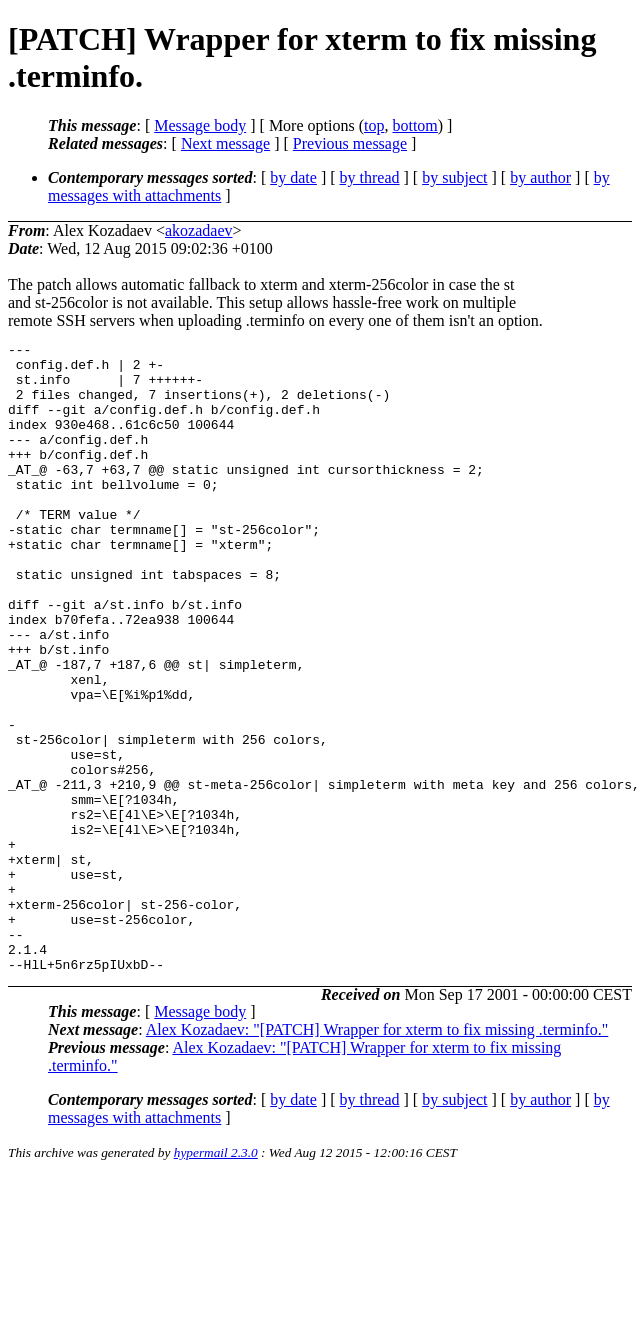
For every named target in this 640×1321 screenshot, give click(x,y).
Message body (200, 125)
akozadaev (199, 230)
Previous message (350, 143)
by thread (370, 177)
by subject (454, 177)
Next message (225, 143)
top (374, 125)
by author (540, 177)
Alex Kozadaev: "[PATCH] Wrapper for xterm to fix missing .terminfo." (377, 1155)
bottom (414, 125)
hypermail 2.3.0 (216, 1278)
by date (293, 177)
